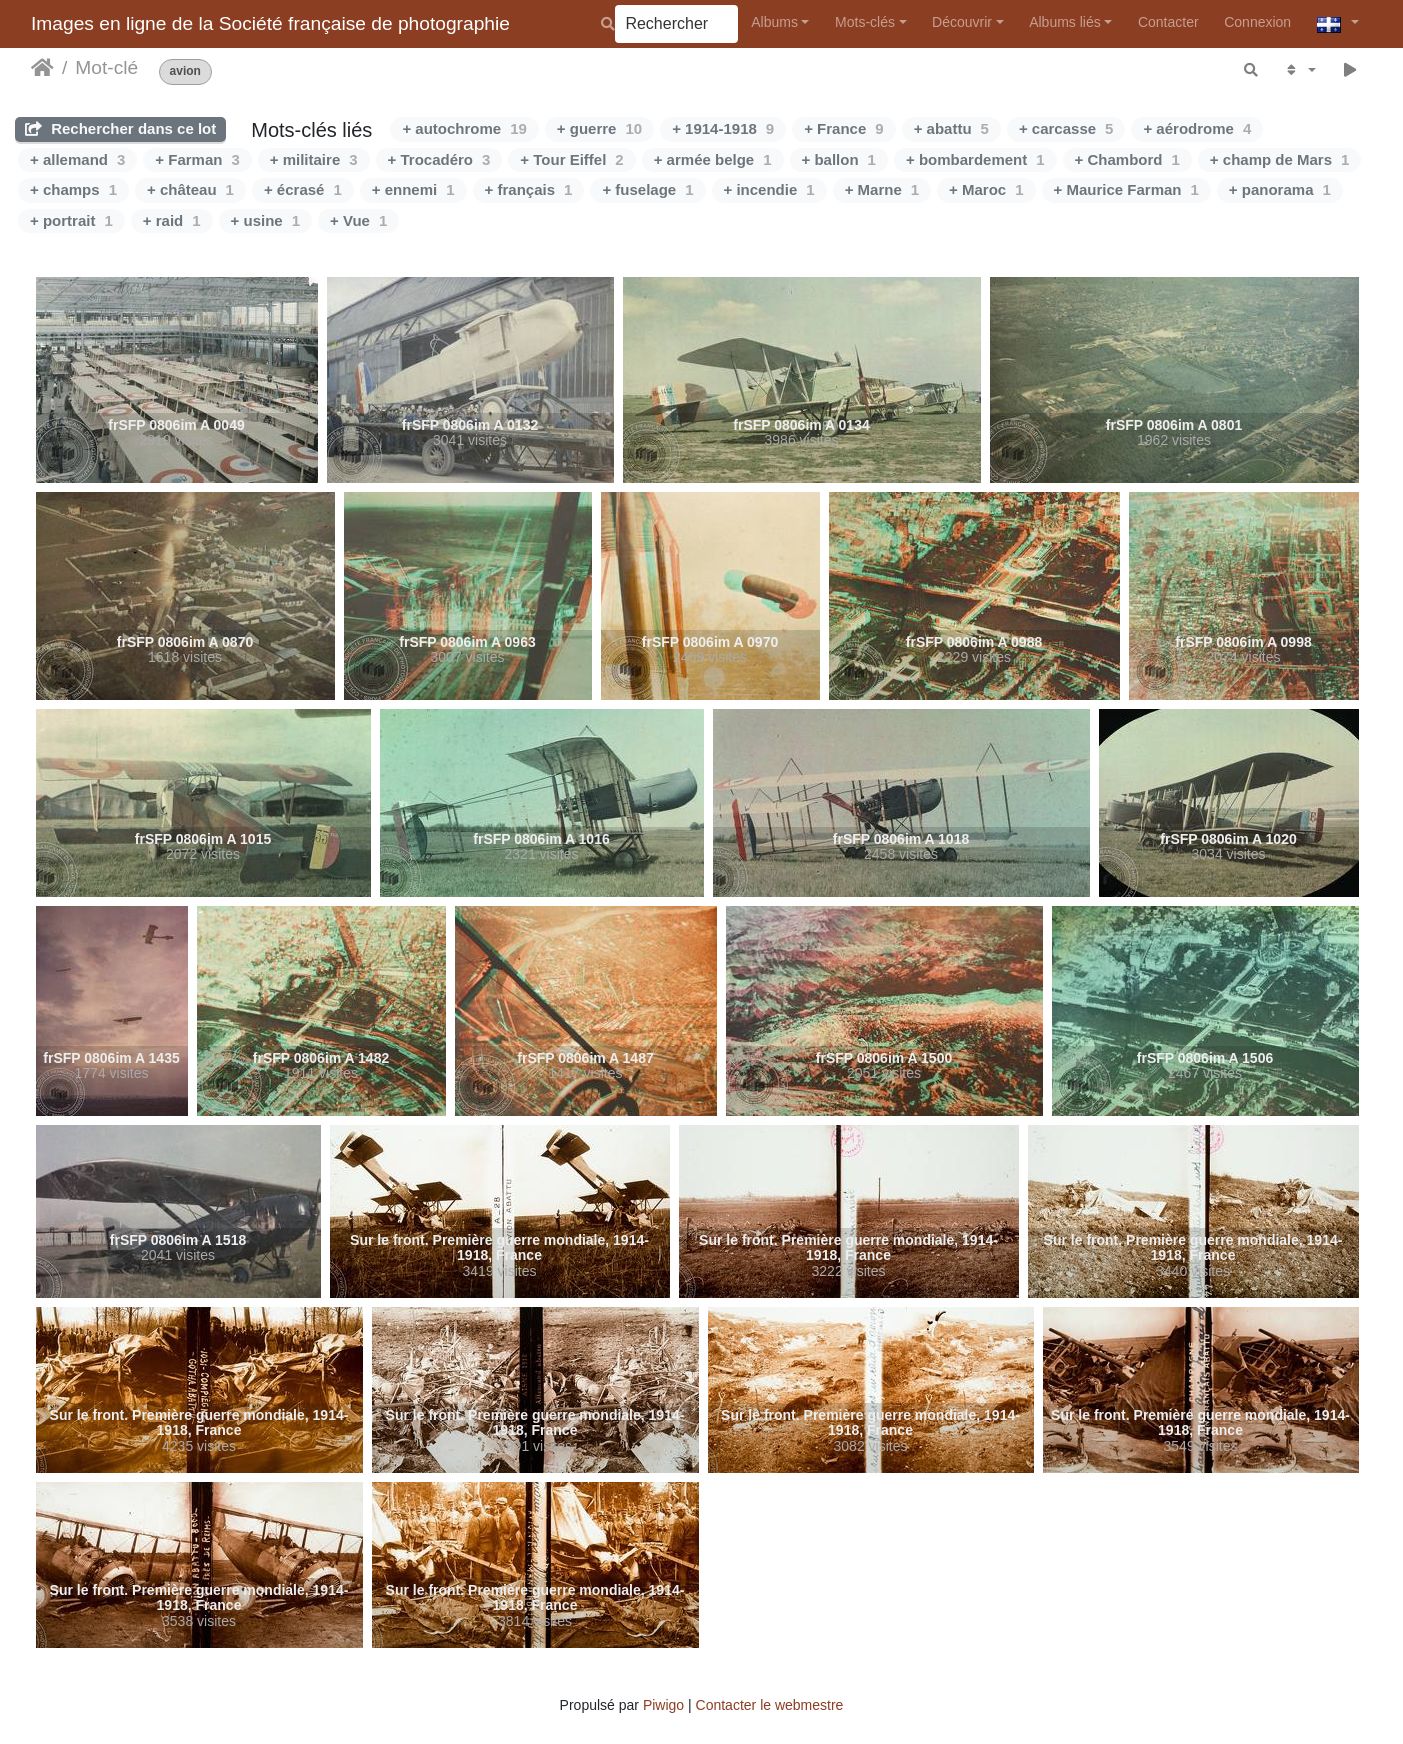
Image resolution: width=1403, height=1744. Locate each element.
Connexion (1257, 22)
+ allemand (77, 159)
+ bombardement (975, 159)
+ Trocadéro (439, 159)
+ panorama (1280, 189)
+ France (843, 128)
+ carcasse (1066, 128)
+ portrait (71, 220)
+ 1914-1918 (723, 128)
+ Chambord (1127, 159)
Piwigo (663, 1705)
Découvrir (962, 22)
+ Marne (882, 189)
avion (185, 71)
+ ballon (839, 159)
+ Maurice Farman (1126, 189)
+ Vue (358, 220)
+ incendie (769, 189)
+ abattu (951, 128)
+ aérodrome (1197, 128)
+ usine (265, 220)
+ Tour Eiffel (571, 159)
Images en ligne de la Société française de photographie (270, 23)
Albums (774, 22)
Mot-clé (106, 67)
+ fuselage (647, 189)
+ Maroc (986, 189)
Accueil (42, 68)
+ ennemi (413, 189)
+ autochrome (464, 128)
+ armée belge (713, 159)
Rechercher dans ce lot (120, 128)
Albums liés (1065, 22)
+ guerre (599, 128)
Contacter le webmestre (770, 1705)
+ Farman (197, 159)
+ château (190, 189)
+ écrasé (303, 189)
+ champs (73, 189)
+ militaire (314, 159)
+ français (529, 189)
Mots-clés (865, 22)
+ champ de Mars (1279, 159)
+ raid (172, 220)
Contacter (1168, 22)
